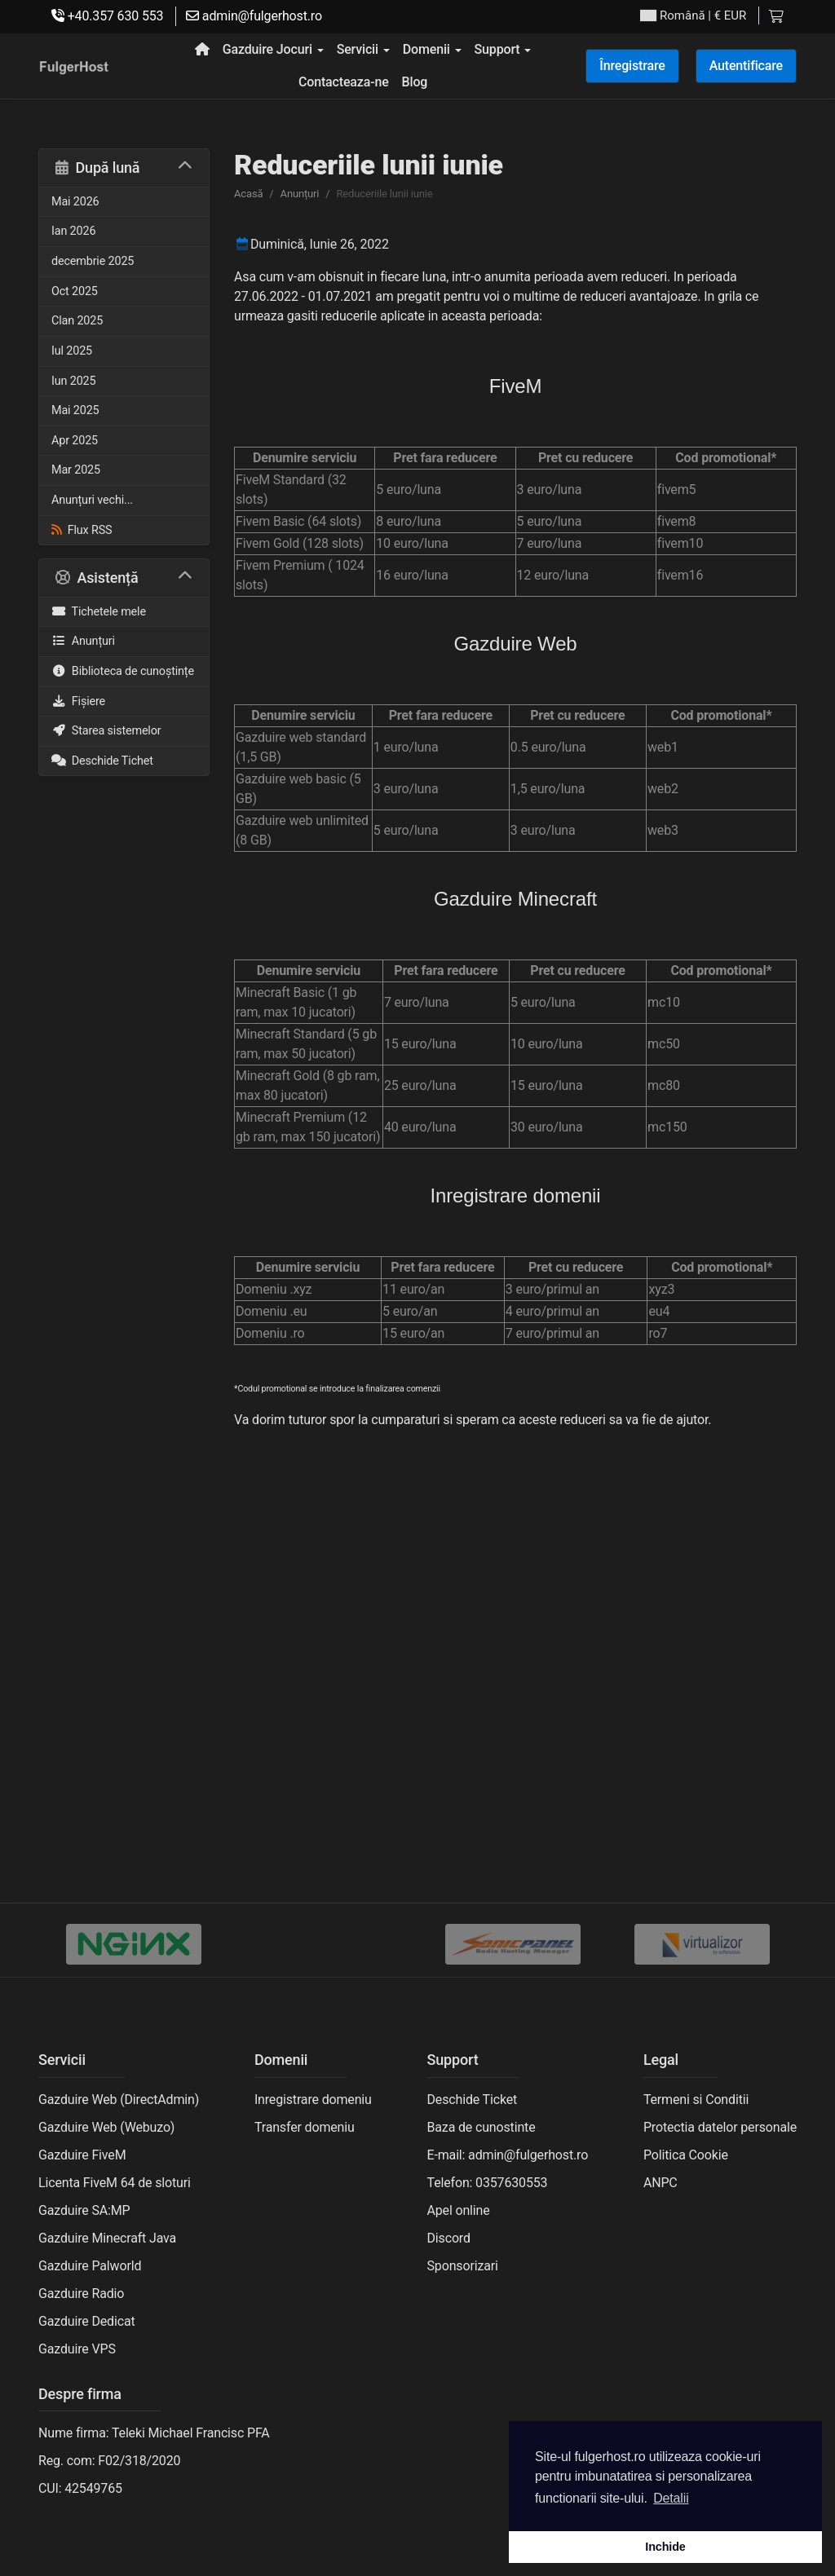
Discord (449, 2238)
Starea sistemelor (106, 731)
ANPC (660, 2182)
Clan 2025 (77, 321)
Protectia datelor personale (720, 2127)
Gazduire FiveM (82, 2155)
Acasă (248, 193)
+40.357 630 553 (107, 16)
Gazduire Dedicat (86, 2321)
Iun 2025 (73, 381)
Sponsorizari (462, 2266)
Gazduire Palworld (89, 2266)
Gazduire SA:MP (84, 2210)
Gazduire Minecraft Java (107, 2238)
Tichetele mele (98, 612)
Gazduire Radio (81, 2293)
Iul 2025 (71, 351)
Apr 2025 (74, 441)
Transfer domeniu (304, 2127)
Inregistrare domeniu (313, 2099)
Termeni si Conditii (696, 2099)
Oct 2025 (74, 291)
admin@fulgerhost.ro (254, 16)
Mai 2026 (75, 202)
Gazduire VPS (77, 2349)
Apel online (458, 2210)
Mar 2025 (75, 470)
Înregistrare (632, 65)
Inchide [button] (665, 2546)
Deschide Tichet (102, 761)
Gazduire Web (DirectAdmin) (118, 2099)
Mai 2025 (75, 410)
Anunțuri (83, 641)
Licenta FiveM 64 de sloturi (114, 2182)
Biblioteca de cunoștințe (122, 671)
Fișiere (78, 701)
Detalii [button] (670, 2498)
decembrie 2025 (92, 261)
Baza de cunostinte (481, 2127)
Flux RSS (81, 530)
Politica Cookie (685, 2155)
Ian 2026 (73, 231)
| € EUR (693, 16)
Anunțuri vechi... (92, 500)
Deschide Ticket (472, 2099)
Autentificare (746, 65)
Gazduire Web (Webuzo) (106, 2127)
